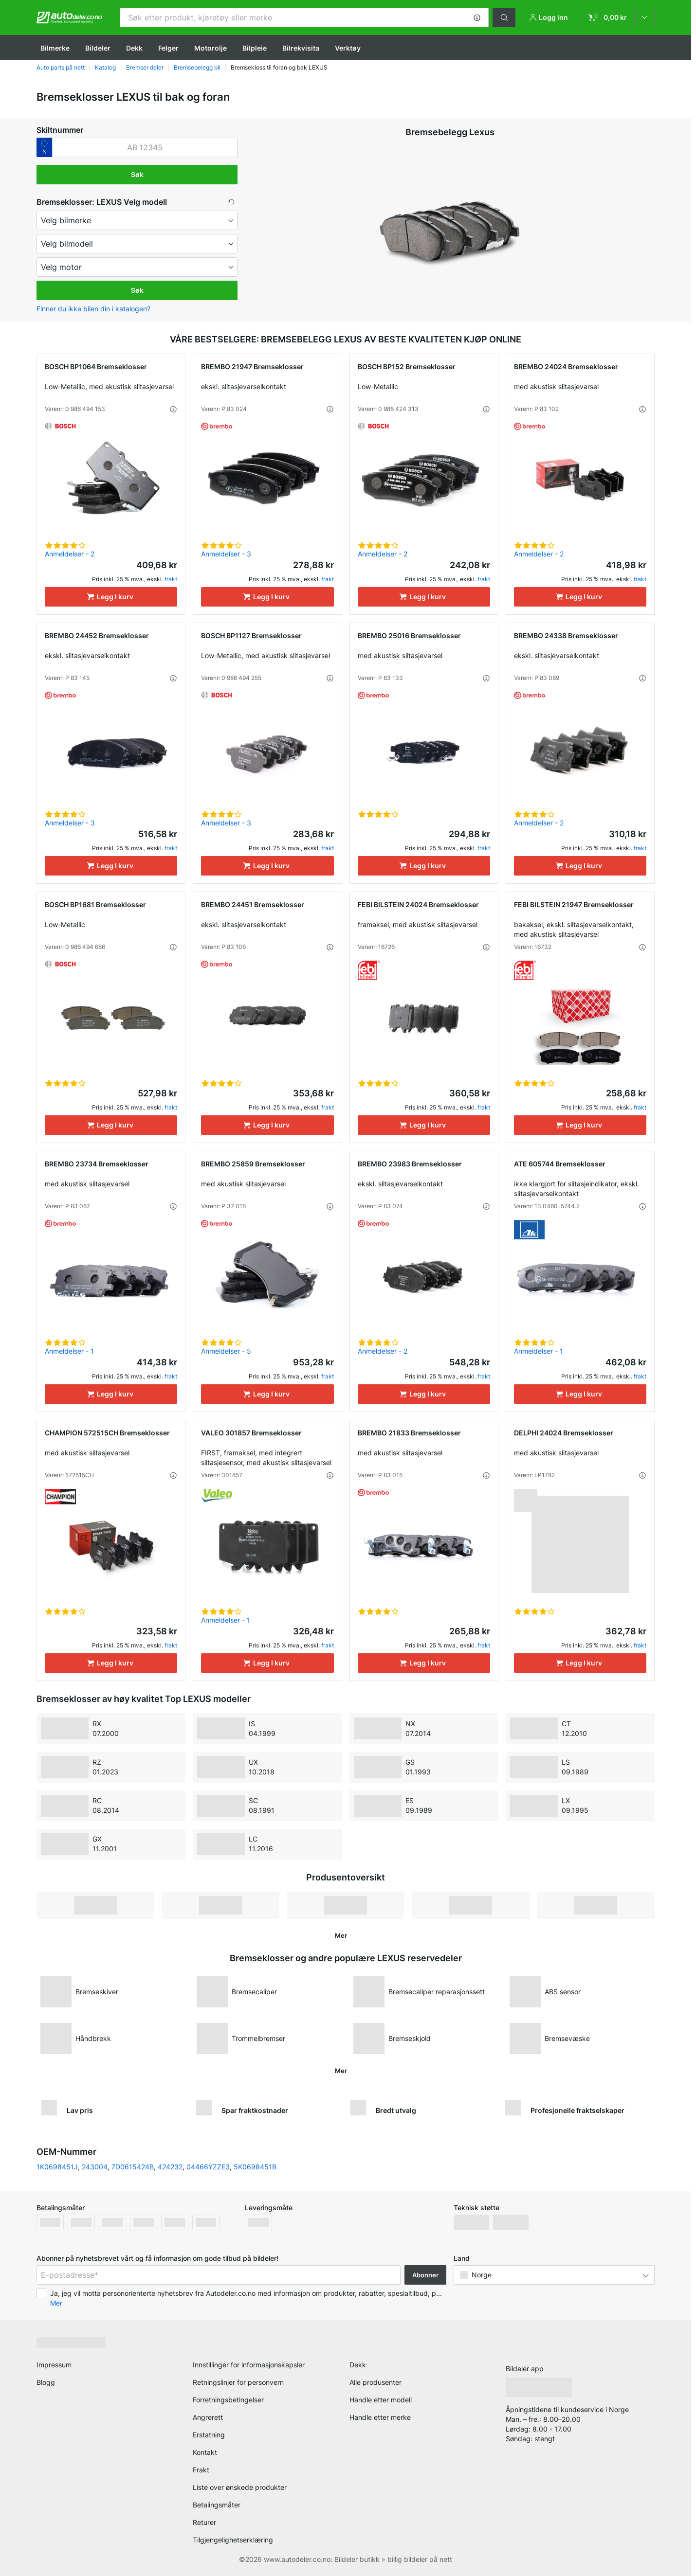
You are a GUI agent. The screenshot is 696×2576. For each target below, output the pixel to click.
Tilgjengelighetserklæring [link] (233, 2540)
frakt (171, 579)
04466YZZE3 (208, 2167)
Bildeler (97, 48)
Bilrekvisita (300, 48)
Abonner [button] (425, 2275)
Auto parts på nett (61, 67)
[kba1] (145, 147)
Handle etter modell (380, 2400)
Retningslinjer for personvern (238, 2382)
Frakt (201, 2470)
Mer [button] (56, 2303)
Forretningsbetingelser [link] (228, 2400)
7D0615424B (132, 2167)
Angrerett (208, 2417)
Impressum (54, 2365)
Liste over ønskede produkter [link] (240, 2487)
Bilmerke (55, 48)
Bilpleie (254, 48)
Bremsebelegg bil (197, 67)
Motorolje (210, 48)
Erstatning (209, 2435)
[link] (618, 17)
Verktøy (348, 48)
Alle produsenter (375, 2382)
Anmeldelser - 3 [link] (226, 554)
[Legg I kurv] (111, 597)
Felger (168, 48)
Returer (204, 2522)
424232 (170, 2167)
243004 (95, 2167)
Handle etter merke (380, 2417)
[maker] (137, 220)
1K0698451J (57, 2167)
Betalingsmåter (216, 2505)
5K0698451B (255, 2167)
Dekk (134, 48)
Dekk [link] (357, 2365)
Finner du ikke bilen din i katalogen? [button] (93, 308)
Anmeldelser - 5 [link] (226, 1351)
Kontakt (205, 2452)
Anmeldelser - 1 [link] (69, 1351)
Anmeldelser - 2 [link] (69, 554)
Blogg (46, 2382)
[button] (477, 17)
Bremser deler (145, 67)
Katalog (105, 67)
